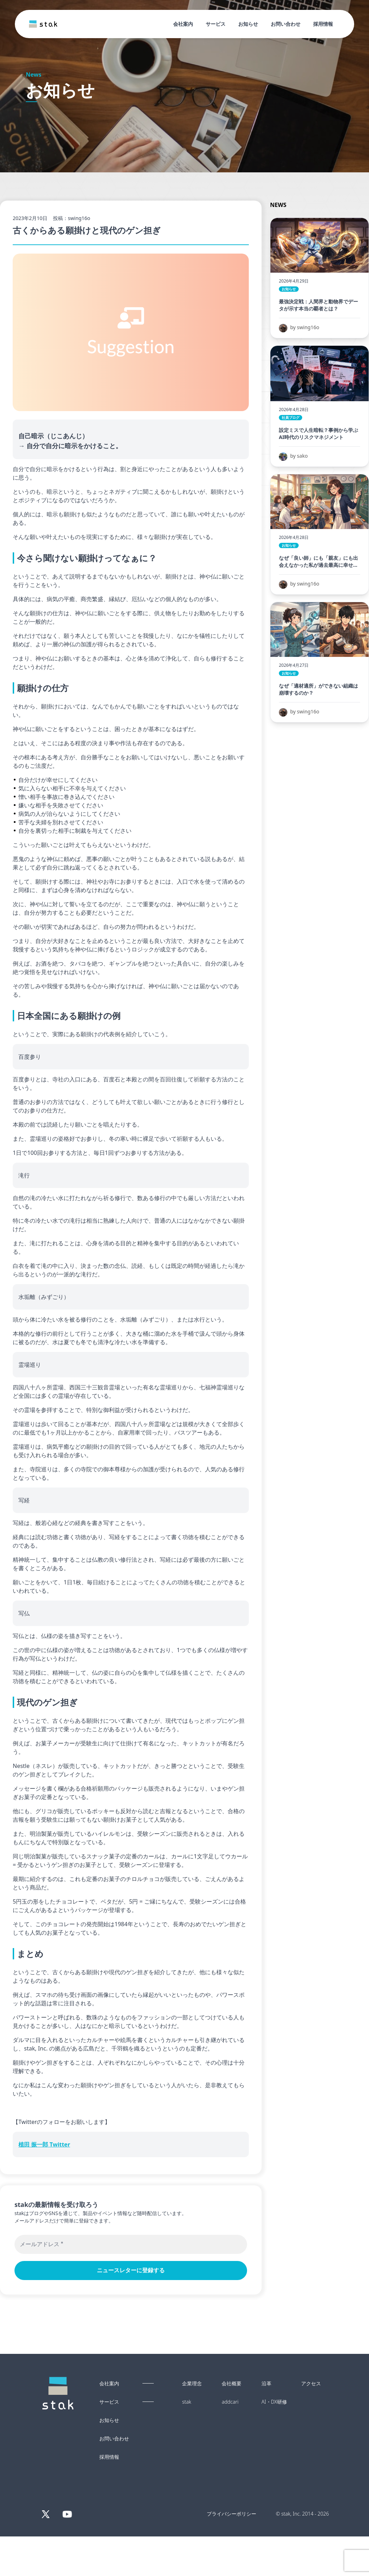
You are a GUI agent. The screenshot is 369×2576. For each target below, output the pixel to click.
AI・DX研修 (274, 2401)
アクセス (311, 2383)
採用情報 (323, 23)
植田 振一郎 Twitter (44, 2144)
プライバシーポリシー (231, 2513)
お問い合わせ (285, 23)
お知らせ (248, 23)
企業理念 (192, 2383)
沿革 (266, 2383)
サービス (216, 23)
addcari (230, 2401)
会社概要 (231, 2383)
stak (186, 2401)
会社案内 (183, 23)
